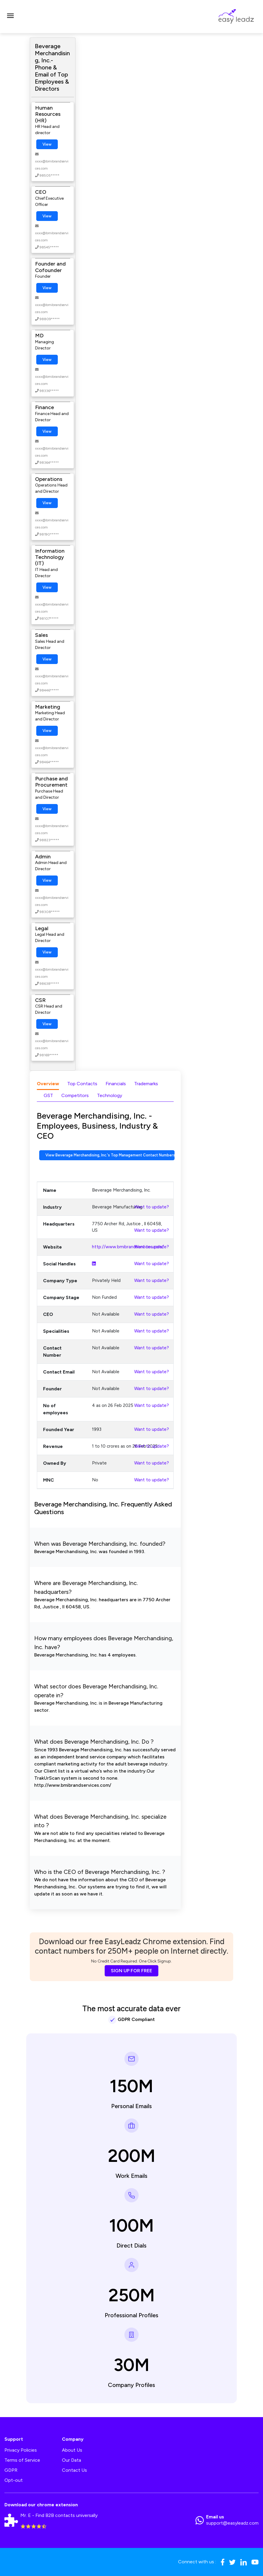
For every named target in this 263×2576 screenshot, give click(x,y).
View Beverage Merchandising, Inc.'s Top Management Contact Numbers (110, 1155)
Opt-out (13, 2480)
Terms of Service (22, 2460)
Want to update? (151, 1207)
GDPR (10, 2470)
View (47, 144)
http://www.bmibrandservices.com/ (128, 1246)
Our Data (71, 2460)
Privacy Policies (20, 2450)
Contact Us (74, 2470)
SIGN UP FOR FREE (131, 1970)
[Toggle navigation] (10, 16)
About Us (72, 2450)
